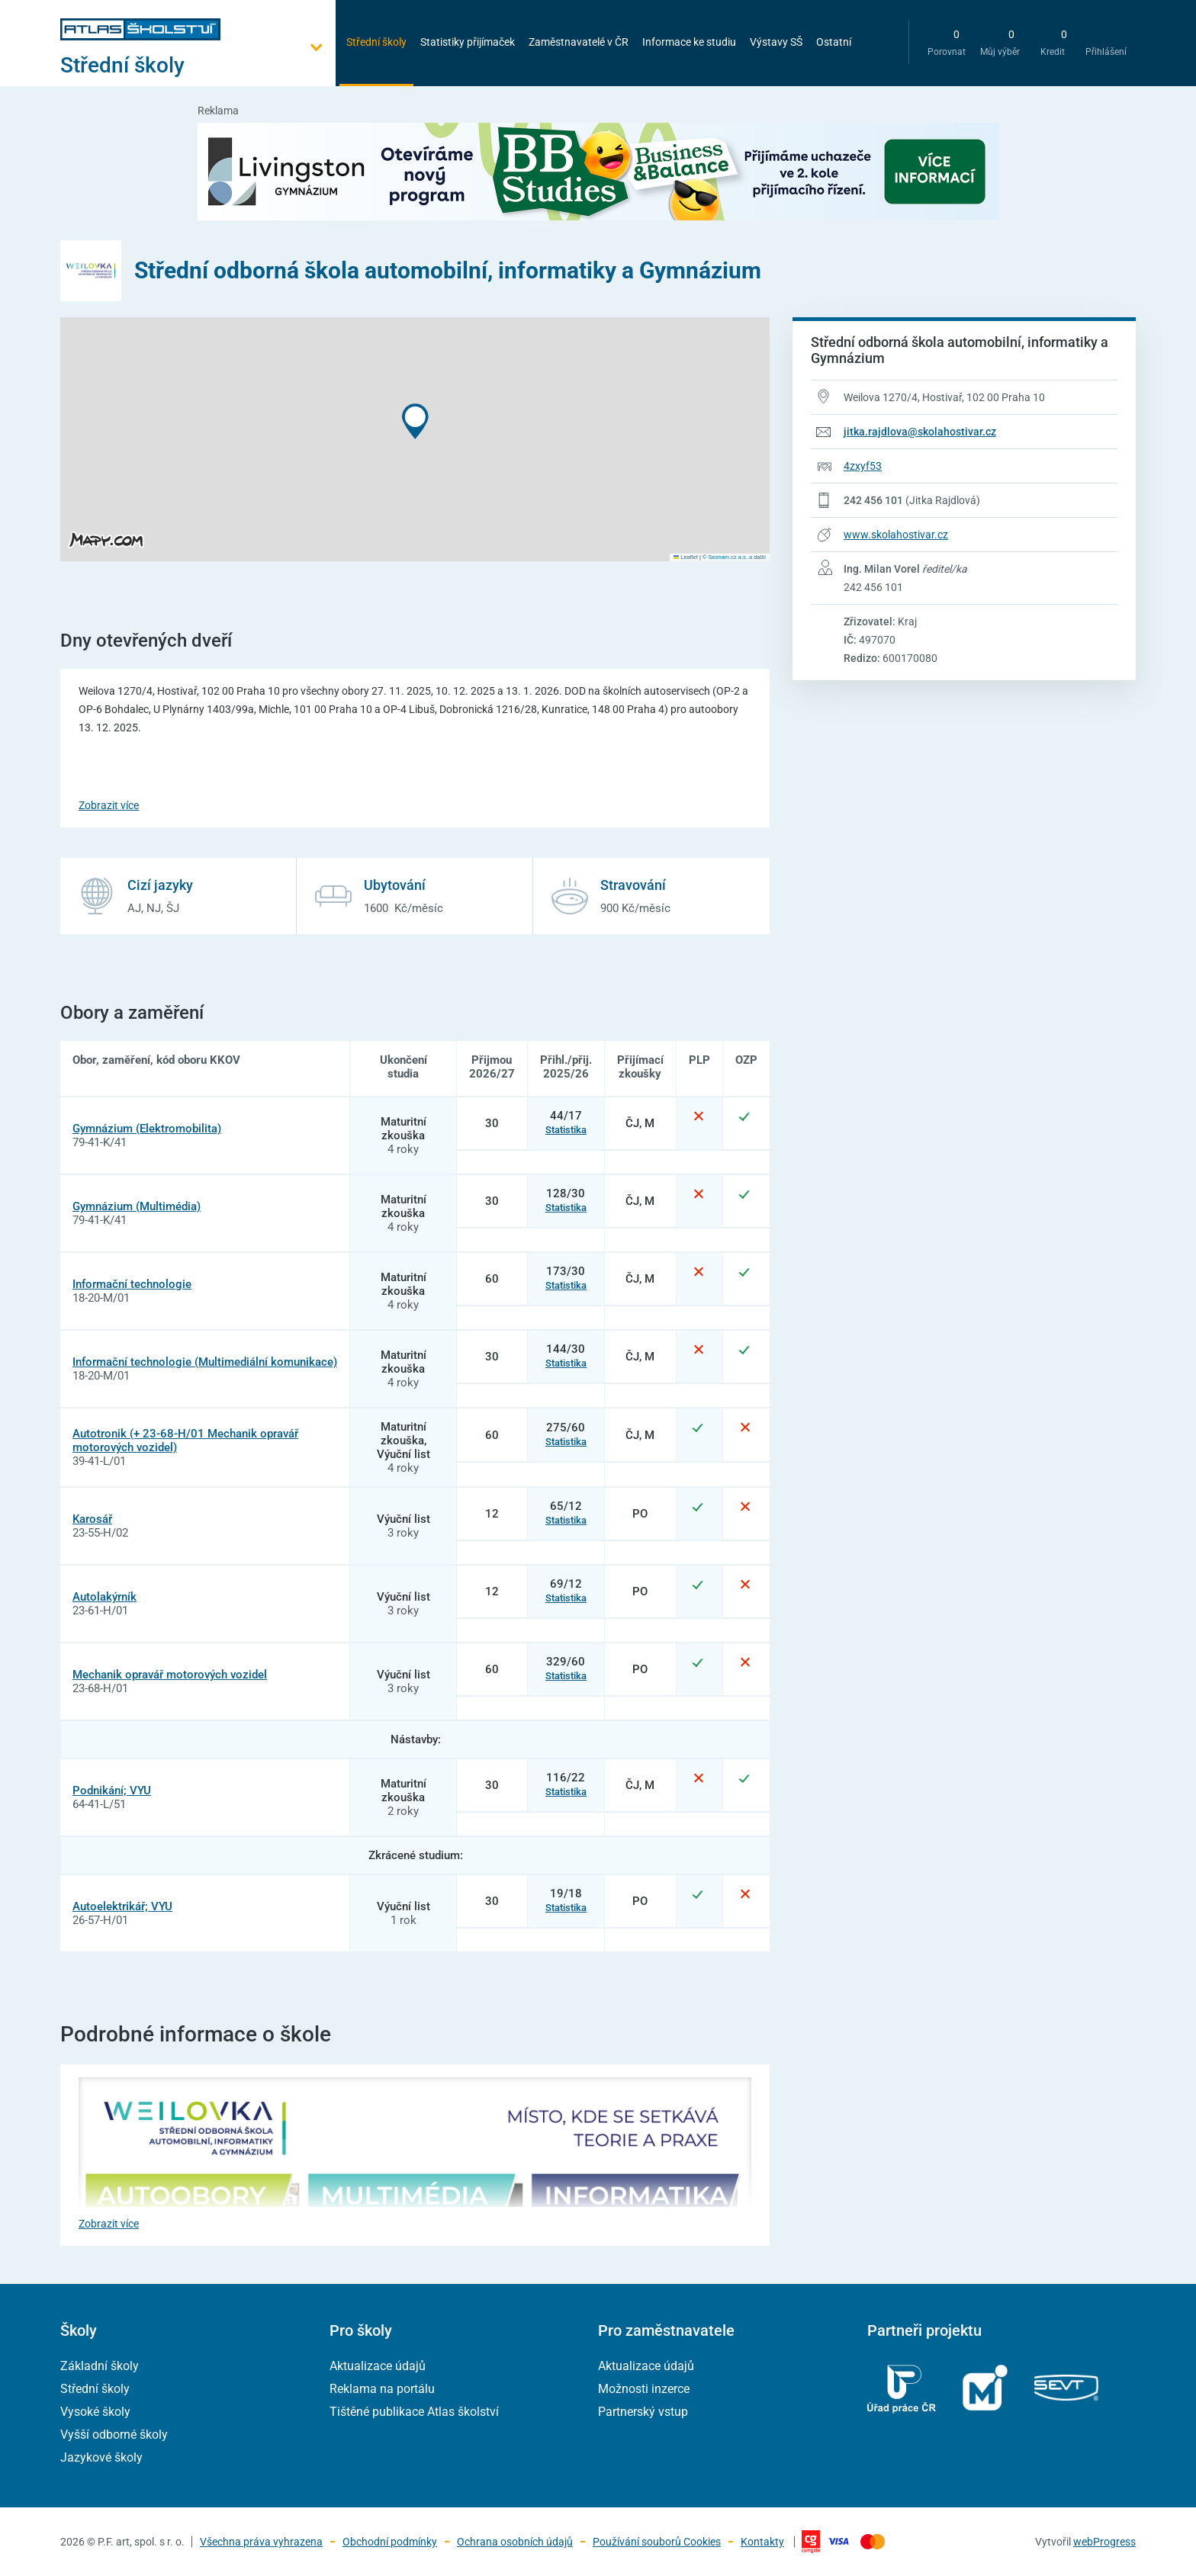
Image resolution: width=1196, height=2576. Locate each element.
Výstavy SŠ (776, 42)
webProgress (1104, 2542)
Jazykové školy (101, 2457)
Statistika (566, 1129)
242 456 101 (873, 587)
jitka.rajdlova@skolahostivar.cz (920, 432)
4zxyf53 (863, 466)
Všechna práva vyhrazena (261, 2542)
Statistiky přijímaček (467, 42)
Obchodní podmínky (389, 2542)
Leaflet (686, 557)
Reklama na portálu (382, 2389)
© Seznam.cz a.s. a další (734, 557)
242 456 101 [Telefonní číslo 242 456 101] (873, 500)
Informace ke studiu (689, 42)
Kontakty (762, 2542)
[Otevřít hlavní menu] (198, 65)
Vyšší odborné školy (114, 2434)
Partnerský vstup (643, 2411)
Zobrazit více (109, 805)
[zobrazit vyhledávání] (881, 42)
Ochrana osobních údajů (515, 2542)
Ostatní (833, 42)
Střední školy (376, 42)
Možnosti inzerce (644, 2389)
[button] (415, 421)
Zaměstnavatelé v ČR (579, 42)
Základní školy (99, 2366)
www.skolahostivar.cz (896, 534)
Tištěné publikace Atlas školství (414, 2411)
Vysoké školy (95, 2411)
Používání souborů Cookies (657, 2542)
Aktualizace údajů (378, 2366)
